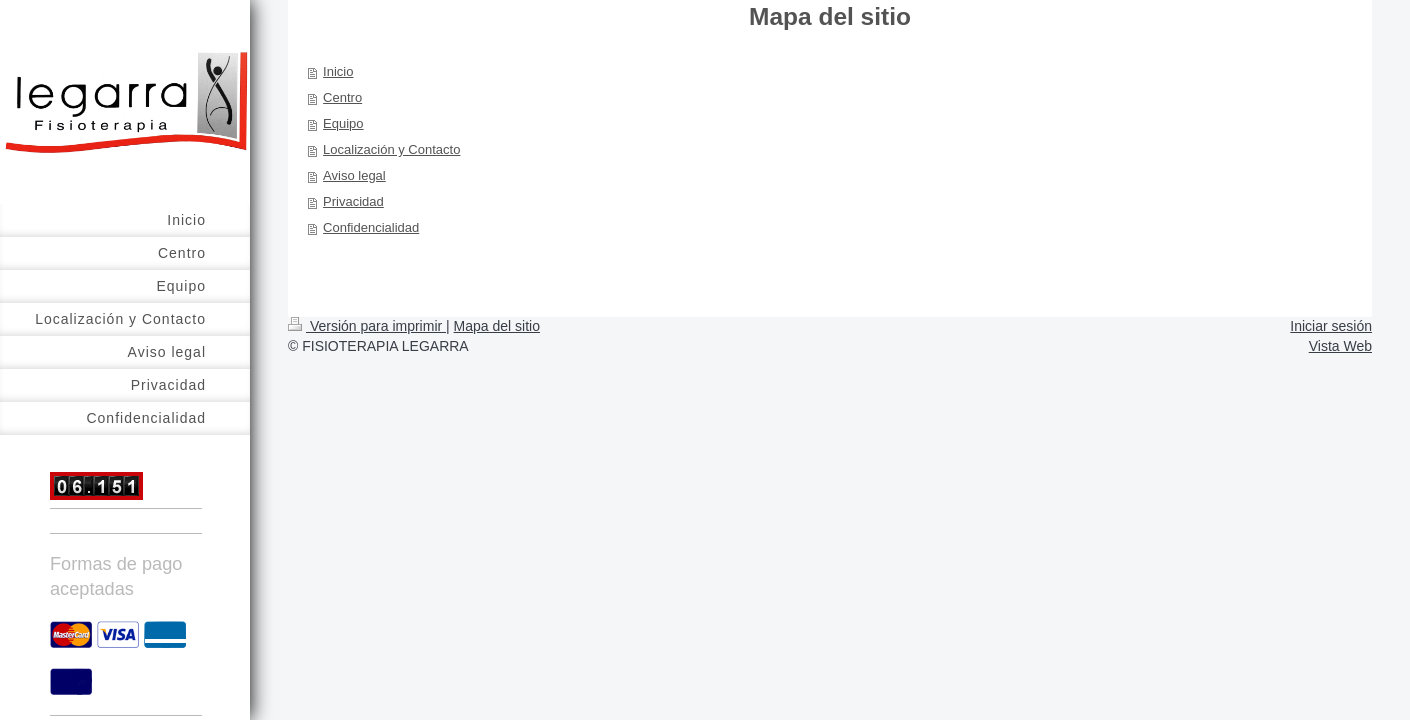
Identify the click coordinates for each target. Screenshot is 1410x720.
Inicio (338, 71)
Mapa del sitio (497, 326)
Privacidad (353, 201)
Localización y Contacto (391, 149)
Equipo (343, 123)
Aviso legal (354, 175)
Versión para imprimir (367, 326)
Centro (342, 97)
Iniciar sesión (1331, 326)
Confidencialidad (371, 227)
